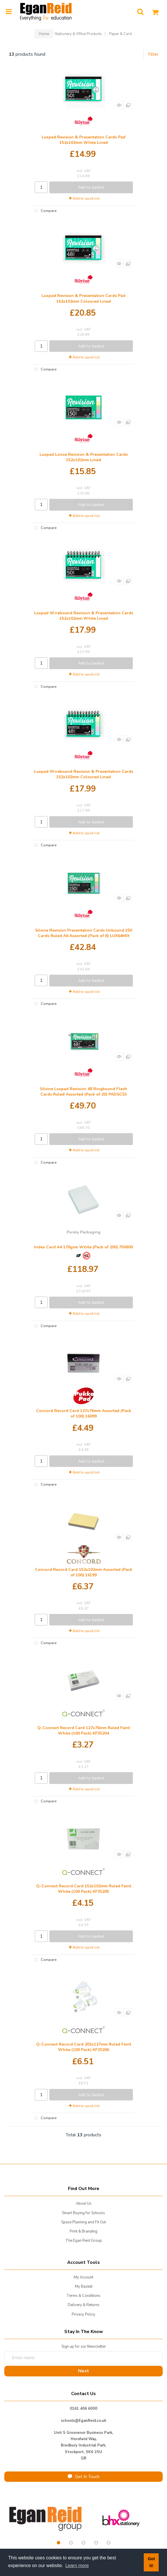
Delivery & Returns (84, 2304)
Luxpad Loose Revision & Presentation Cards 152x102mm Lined (84, 457)
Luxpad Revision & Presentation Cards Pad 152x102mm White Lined (83, 139)
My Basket (83, 2286)
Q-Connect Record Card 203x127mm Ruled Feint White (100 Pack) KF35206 (83, 2047)
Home (44, 33)
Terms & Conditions (83, 2295)
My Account (83, 2277)
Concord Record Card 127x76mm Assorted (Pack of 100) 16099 (83, 1413)
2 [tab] (71, 2542)
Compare (44, 211)
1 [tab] (58, 2542)
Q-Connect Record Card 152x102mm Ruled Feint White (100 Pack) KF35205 (83, 1888)
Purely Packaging (83, 1232)
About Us (84, 2203)
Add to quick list (84, 198)
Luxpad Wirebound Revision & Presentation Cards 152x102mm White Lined (83, 615)
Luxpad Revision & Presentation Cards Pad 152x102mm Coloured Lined (83, 298)
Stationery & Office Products (78, 33)
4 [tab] (96, 2542)
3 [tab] (83, 2542)
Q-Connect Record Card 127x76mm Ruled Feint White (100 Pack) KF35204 (83, 1730)
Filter (153, 54)
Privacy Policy (83, 2314)
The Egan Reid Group (83, 2240)
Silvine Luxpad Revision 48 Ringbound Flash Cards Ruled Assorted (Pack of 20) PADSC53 (83, 1091)
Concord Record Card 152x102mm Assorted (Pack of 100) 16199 (83, 1572)
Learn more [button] (77, 2565)
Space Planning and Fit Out (83, 2222)
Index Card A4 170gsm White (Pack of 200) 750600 (83, 1247)
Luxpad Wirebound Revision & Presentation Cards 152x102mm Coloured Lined (83, 774)
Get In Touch (84, 2476)
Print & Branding (83, 2231)
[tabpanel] (46, 2518)
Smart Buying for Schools (83, 2213)
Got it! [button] (151, 2562)
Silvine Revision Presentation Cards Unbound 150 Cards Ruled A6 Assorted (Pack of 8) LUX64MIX (83, 933)
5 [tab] (108, 2542)
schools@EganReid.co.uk (83, 2420)
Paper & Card (120, 33)
